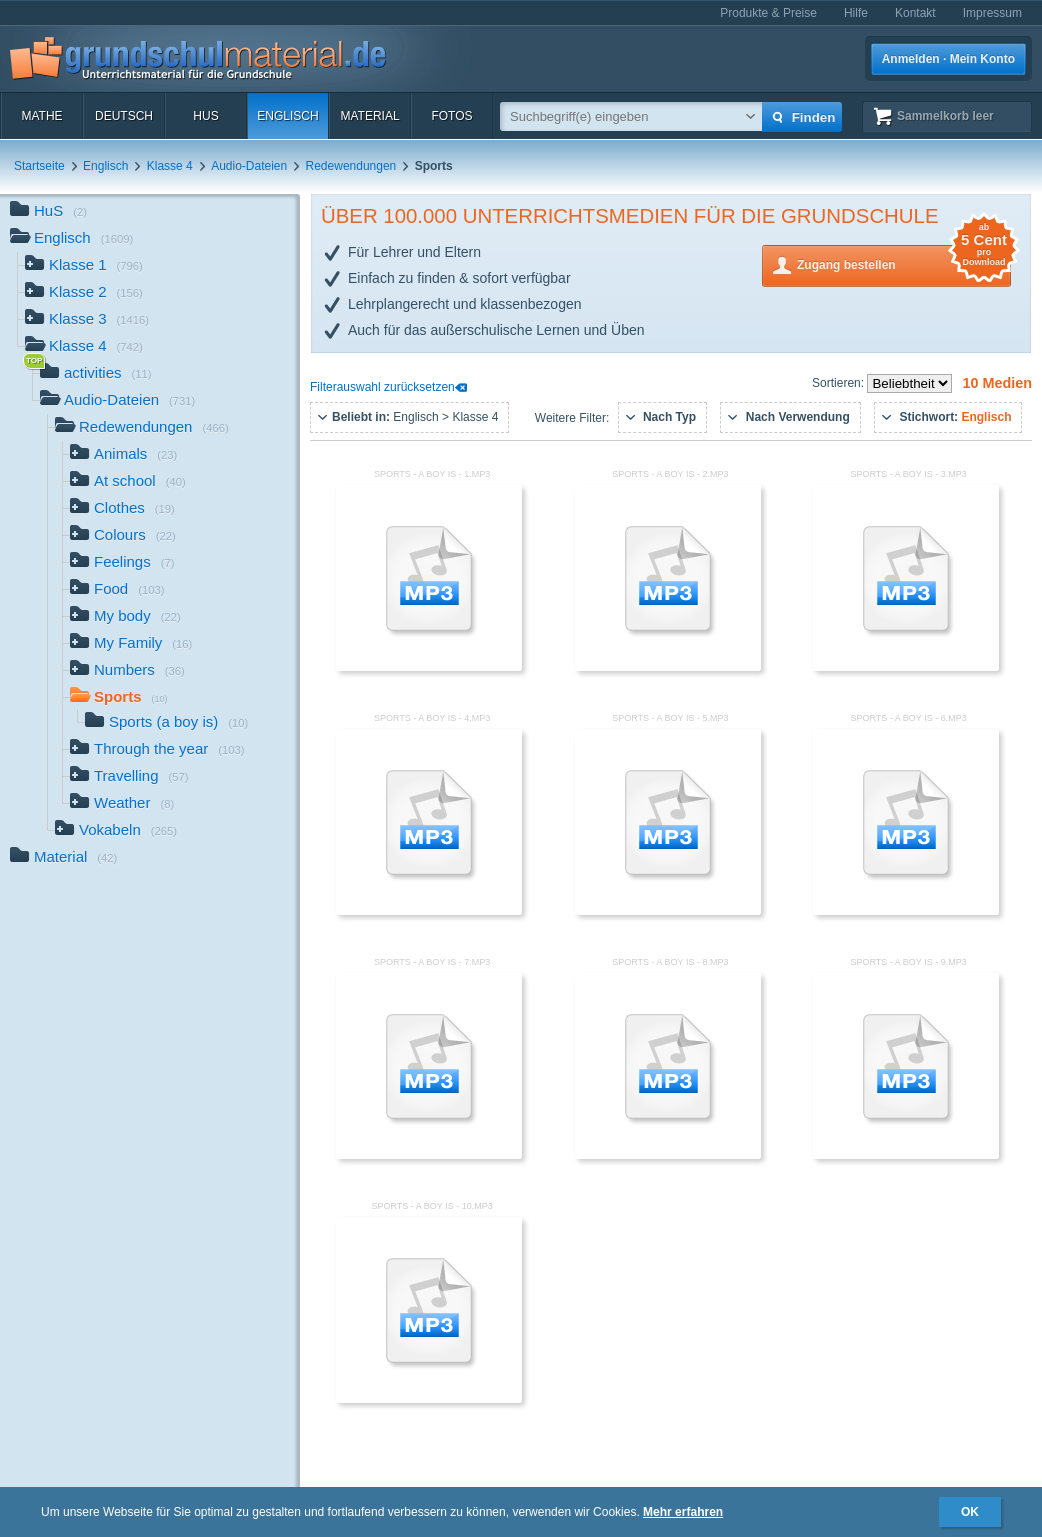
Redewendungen (351, 166)
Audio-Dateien (249, 166)
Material (369, 116)
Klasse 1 (84, 266)
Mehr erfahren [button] (683, 1512)
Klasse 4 (170, 166)
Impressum (992, 13)
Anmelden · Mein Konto (948, 59)
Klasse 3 (87, 320)
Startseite (39, 166)
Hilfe (856, 13)
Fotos (451, 116)
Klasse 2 (84, 293)
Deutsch (124, 116)
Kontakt (915, 13)
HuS (205, 116)
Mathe (41, 116)
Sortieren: (839, 383)
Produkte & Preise (768, 13)
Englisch (287, 116)
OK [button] (970, 1512)
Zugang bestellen (904, 263)
